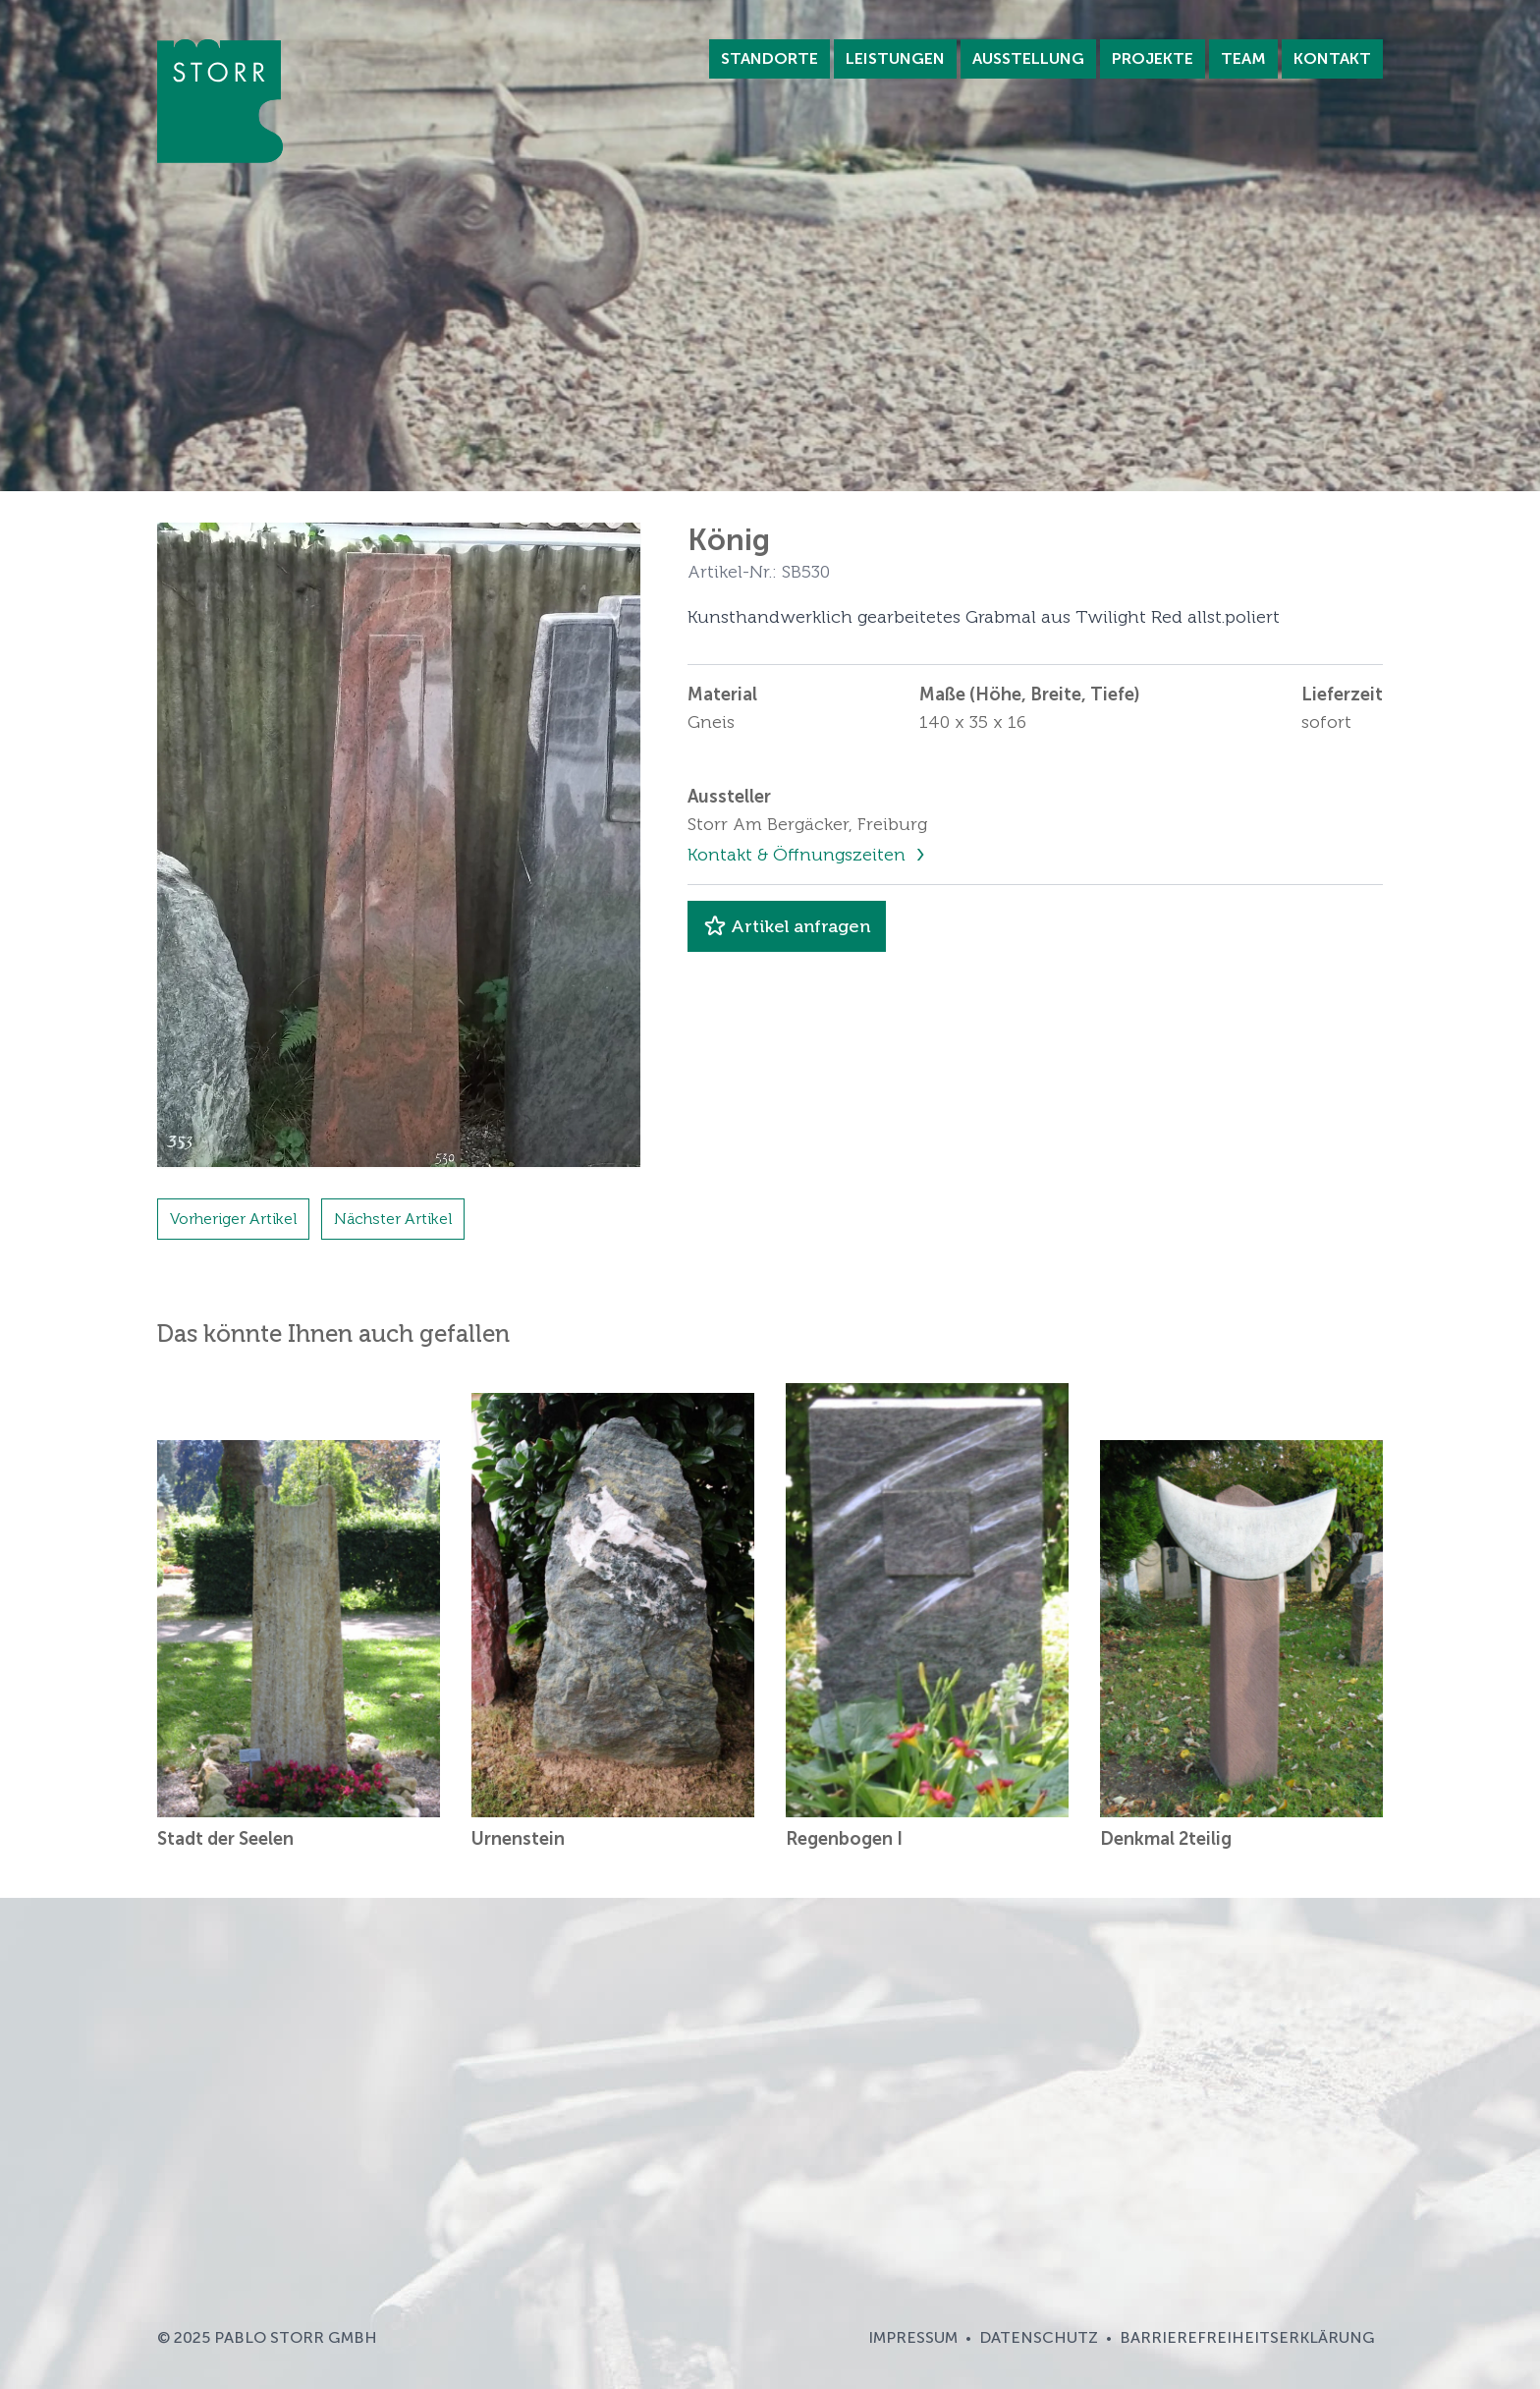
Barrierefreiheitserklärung (1247, 2337)
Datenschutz (1038, 2337)
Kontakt (1332, 58)
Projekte (1152, 58)
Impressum (913, 2337)
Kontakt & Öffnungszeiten (799, 854)
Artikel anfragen (786, 926)
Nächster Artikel (393, 1218)
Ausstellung (1028, 58)
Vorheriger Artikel (233, 1218)
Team (1243, 58)
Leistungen (895, 58)
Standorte (769, 58)
